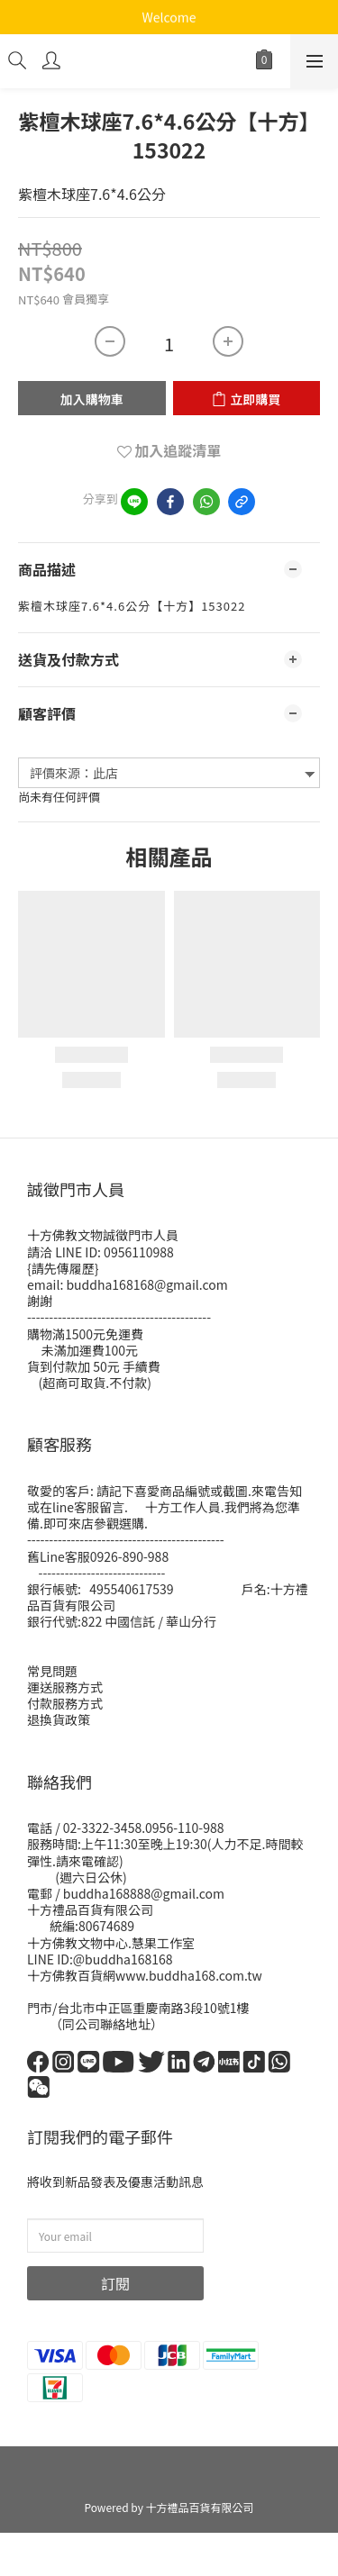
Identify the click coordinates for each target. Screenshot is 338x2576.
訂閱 (115, 2283)
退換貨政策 (58, 1719)
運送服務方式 (65, 1687)
